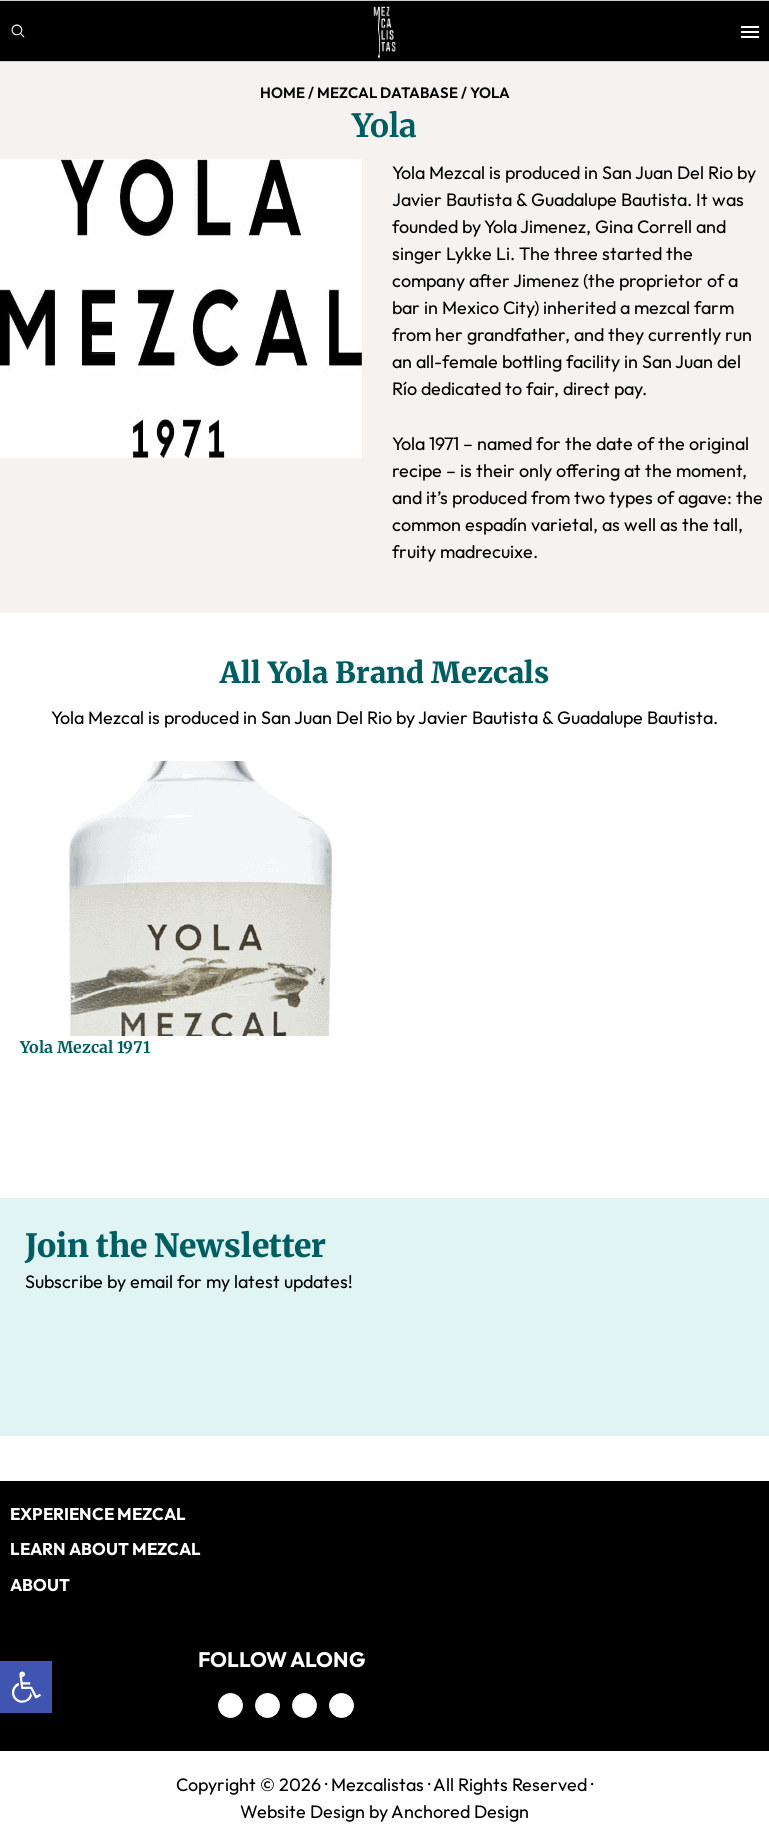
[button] (26, 1687)
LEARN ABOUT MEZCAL (105, 1548)
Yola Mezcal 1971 (85, 1047)
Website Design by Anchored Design (384, 1811)
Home (282, 92)
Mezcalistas (377, 1784)
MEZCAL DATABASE (387, 92)
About (40, 1584)
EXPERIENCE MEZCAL (98, 1513)
